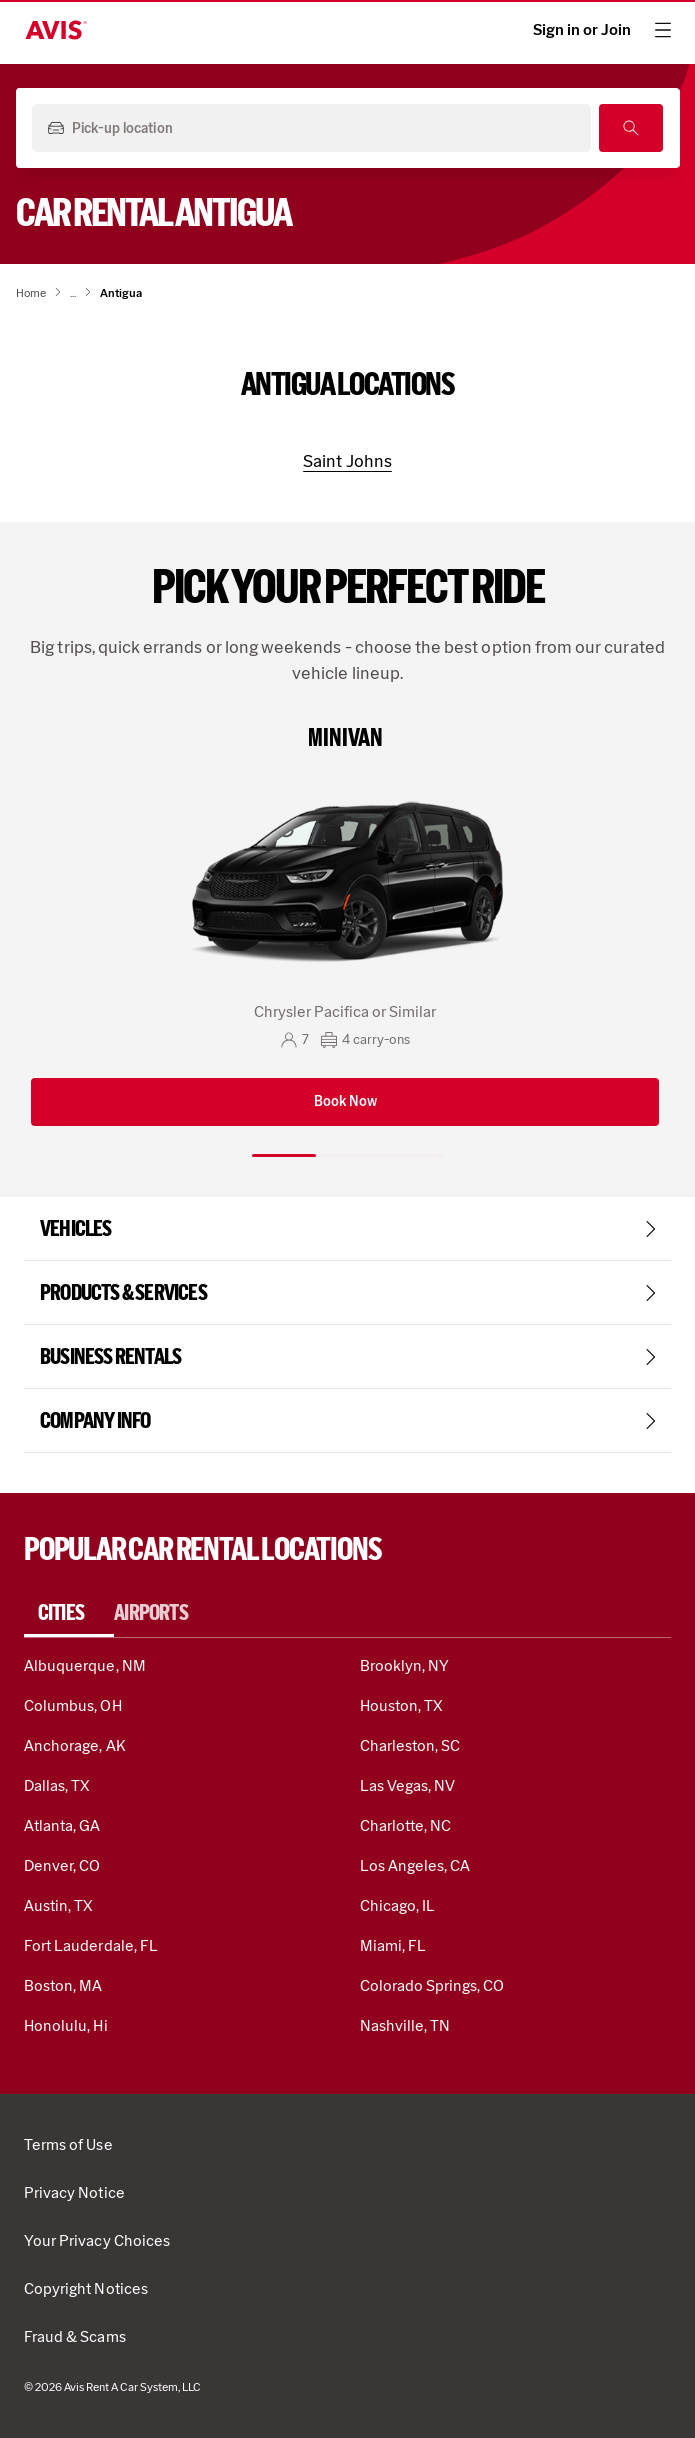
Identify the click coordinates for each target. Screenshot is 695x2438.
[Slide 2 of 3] (348, 1155)
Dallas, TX (57, 1785)
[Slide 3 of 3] (412, 1155)
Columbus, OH (73, 1705)
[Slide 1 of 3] (284, 1155)
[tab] (69, 1613)
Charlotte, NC (406, 1825)
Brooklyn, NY (405, 1665)
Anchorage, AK (75, 1745)
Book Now (345, 1101)
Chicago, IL (398, 1905)
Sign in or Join (582, 30)
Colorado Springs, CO (432, 1985)
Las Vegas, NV (408, 1785)
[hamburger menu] (663, 30)
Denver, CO (62, 1865)
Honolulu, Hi (66, 2025)
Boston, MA (63, 1985)
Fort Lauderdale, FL (91, 1945)
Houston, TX (402, 1705)
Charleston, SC (410, 1745)
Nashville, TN (405, 2025)
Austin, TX (58, 1905)
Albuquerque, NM (85, 1665)
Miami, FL (393, 1945)
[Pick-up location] (309, 128)
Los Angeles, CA (415, 1865)
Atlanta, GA (62, 1825)
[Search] (631, 128)
